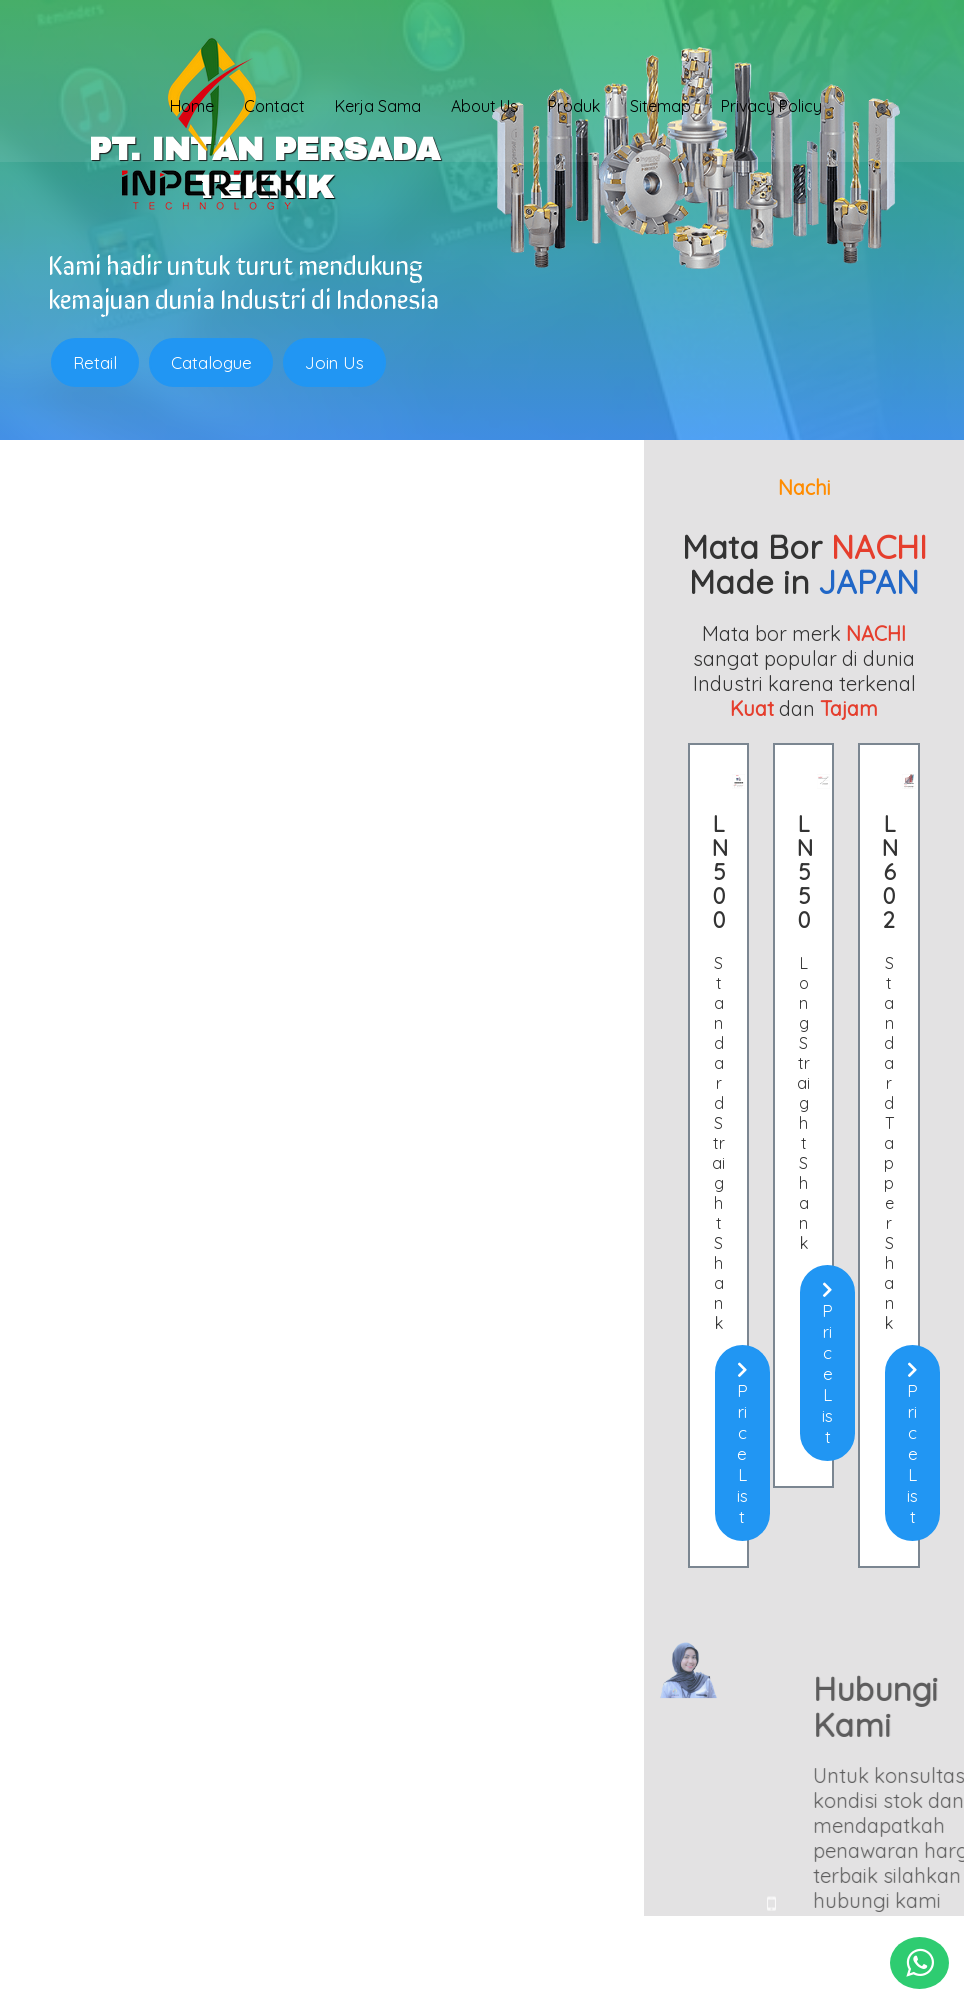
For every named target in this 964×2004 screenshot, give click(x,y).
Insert (94, 1737)
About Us (484, 107)
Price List (193, 1024)
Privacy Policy (771, 107)
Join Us (335, 362)
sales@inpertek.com (440, 1872)
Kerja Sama (378, 107)
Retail (95, 362)
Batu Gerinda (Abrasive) (156, 1809)
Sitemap (660, 107)
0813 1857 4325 (418, 1840)
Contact (274, 107)
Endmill (99, 1701)
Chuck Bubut (118, 1773)
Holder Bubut (119, 1719)
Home (192, 107)
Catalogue (211, 362)
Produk (574, 107)
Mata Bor (106, 1791)
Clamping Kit (118, 1755)
